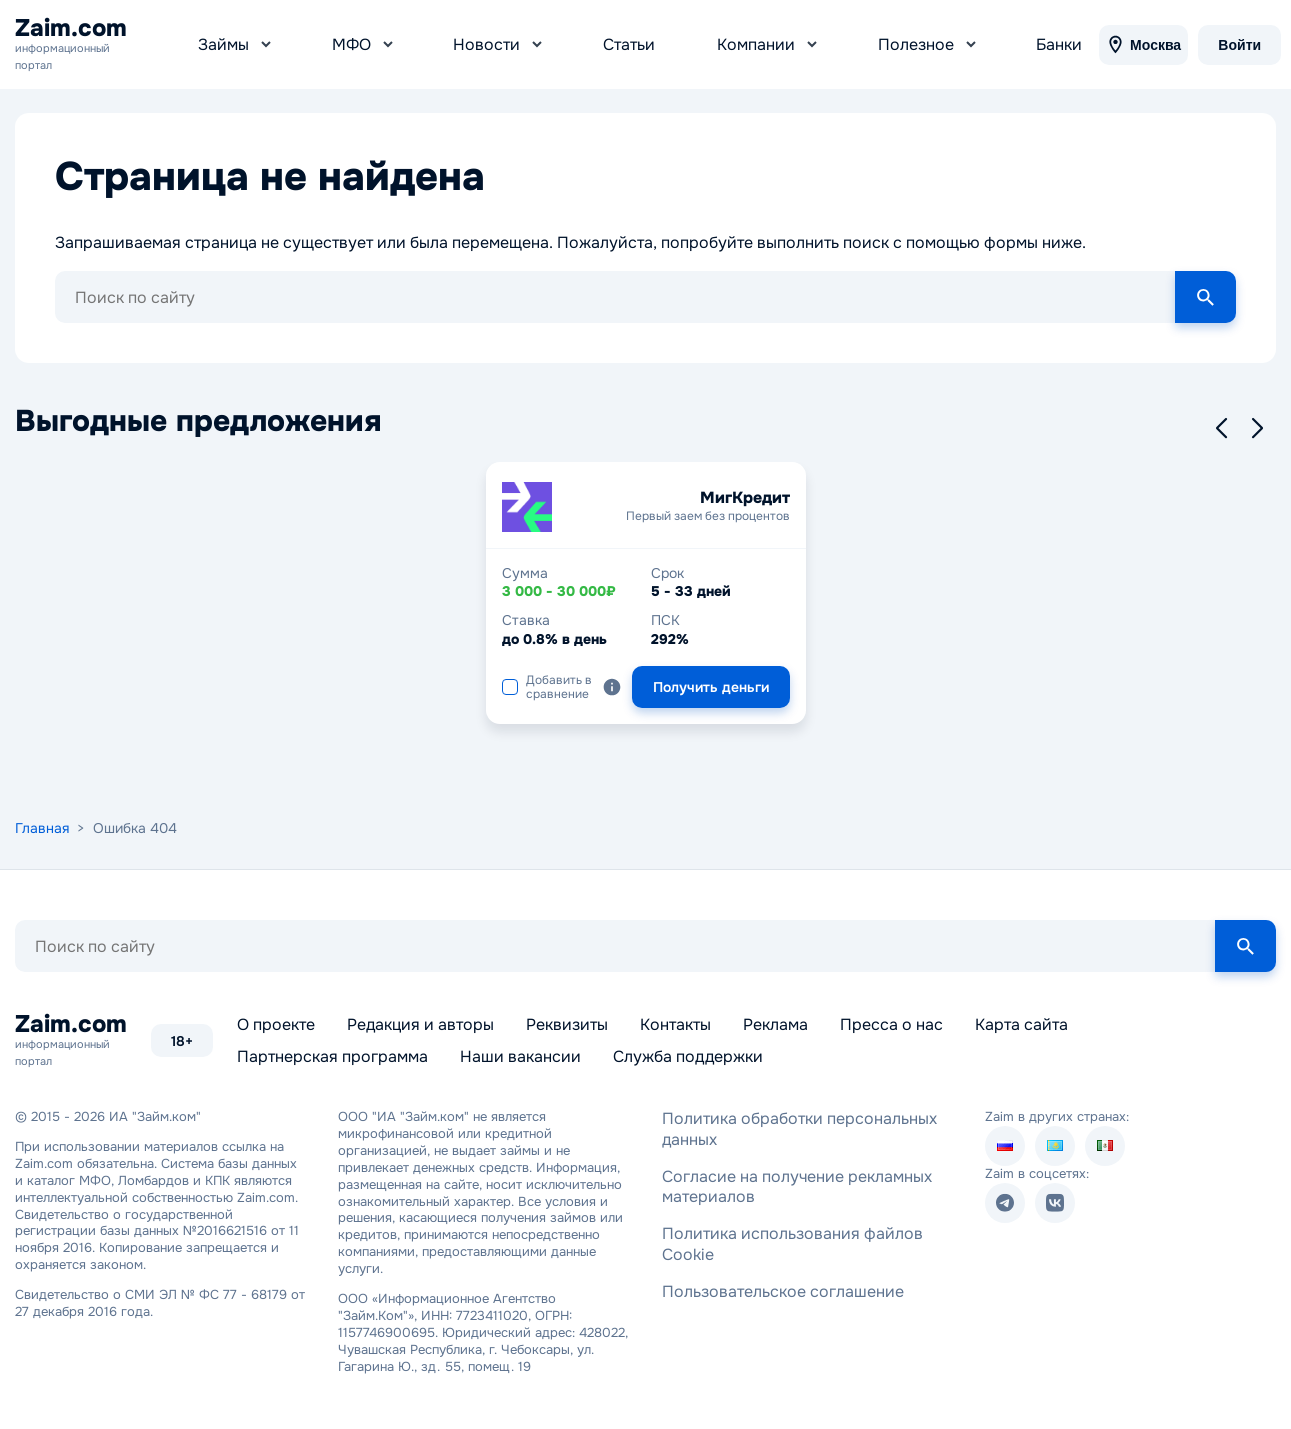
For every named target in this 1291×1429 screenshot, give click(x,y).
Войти (1234, 40)
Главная (42, 819)
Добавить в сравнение (547, 678)
